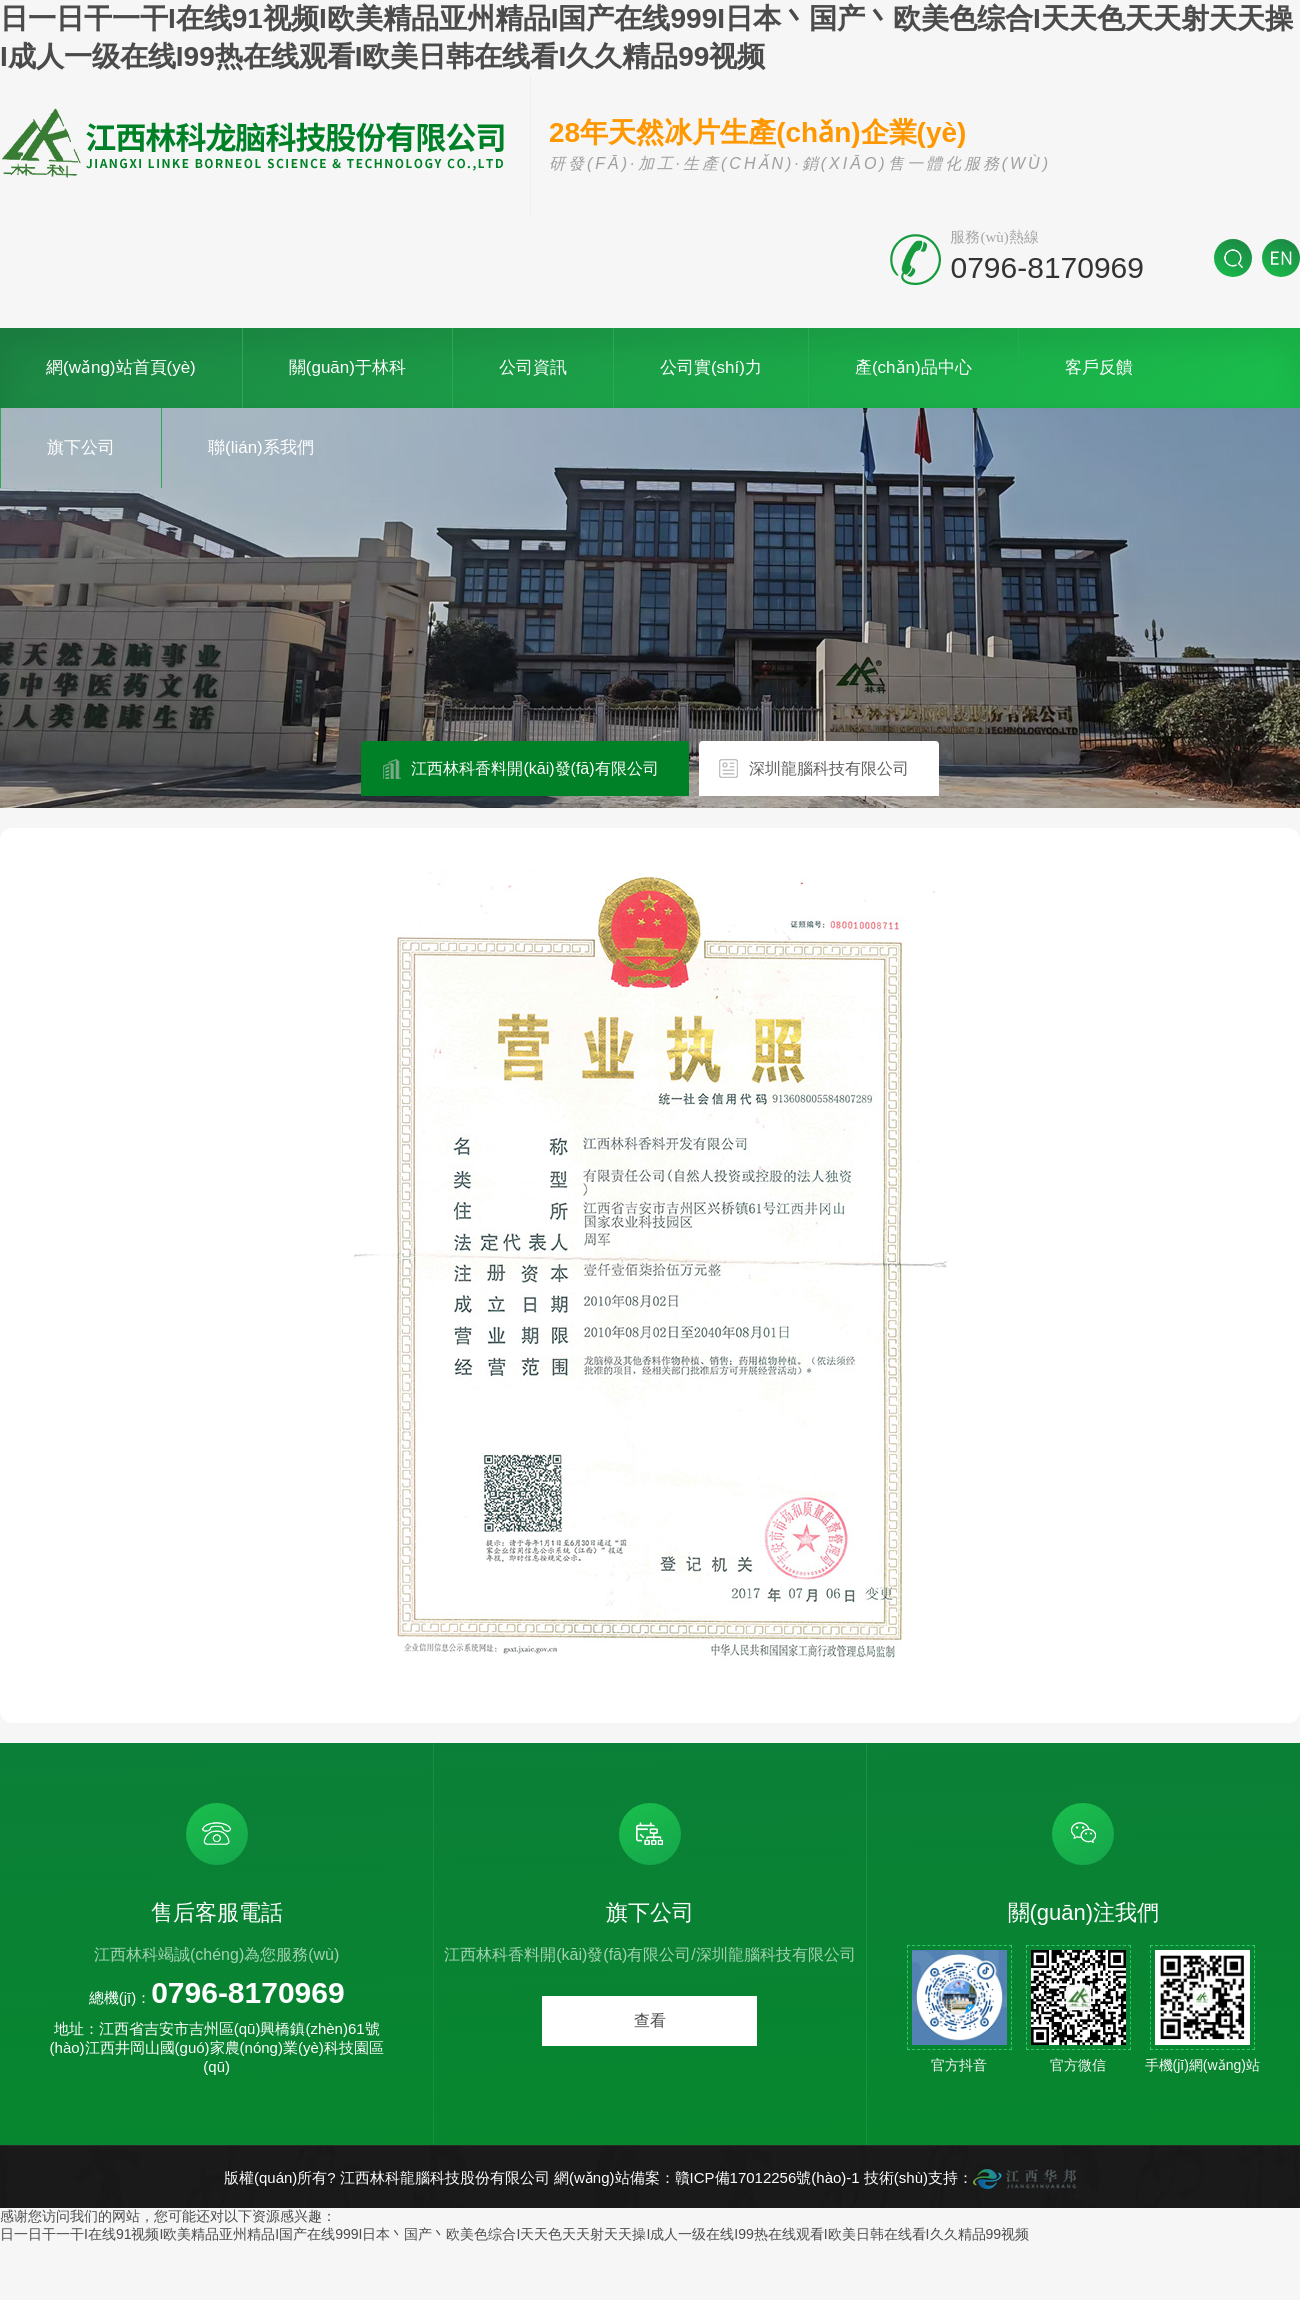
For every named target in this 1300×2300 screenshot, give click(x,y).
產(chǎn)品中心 (913, 367)
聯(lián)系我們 (261, 447)
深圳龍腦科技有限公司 (829, 768)
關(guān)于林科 (347, 367)
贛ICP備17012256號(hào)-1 (767, 2177)
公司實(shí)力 (711, 367)
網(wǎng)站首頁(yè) (121, 367)
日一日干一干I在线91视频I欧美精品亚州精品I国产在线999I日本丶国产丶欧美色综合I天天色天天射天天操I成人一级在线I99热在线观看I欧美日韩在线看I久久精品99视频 (514, 2234)
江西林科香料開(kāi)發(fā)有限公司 (534, 768)
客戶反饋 (1099, 367)
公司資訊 (533, 367)
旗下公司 (81, 447)
